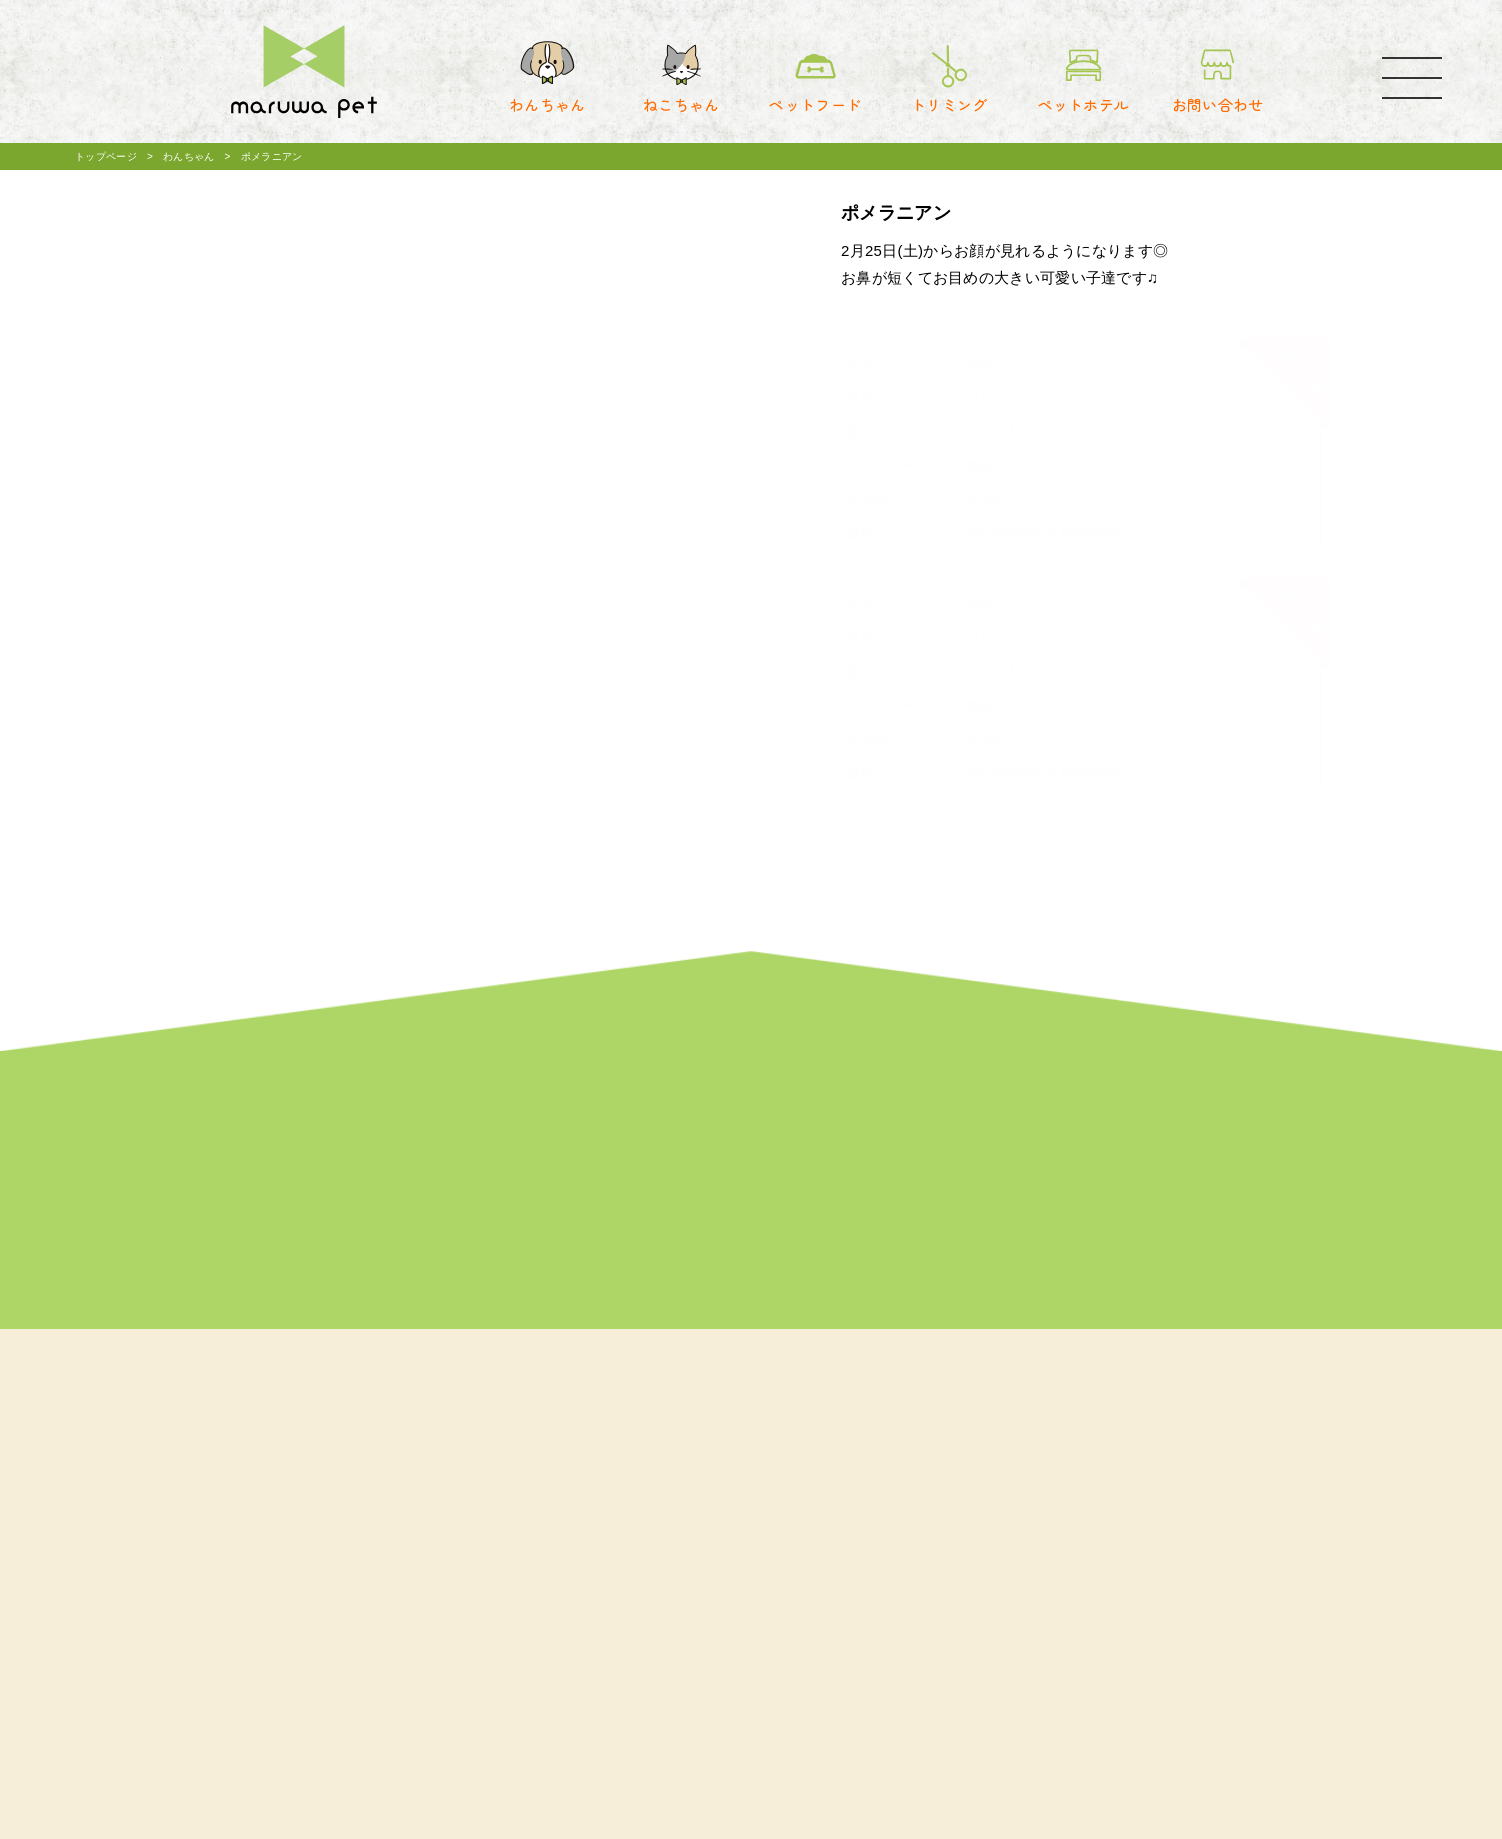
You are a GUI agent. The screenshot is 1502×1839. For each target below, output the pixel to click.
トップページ (106, 156)
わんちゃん (189, 156)
